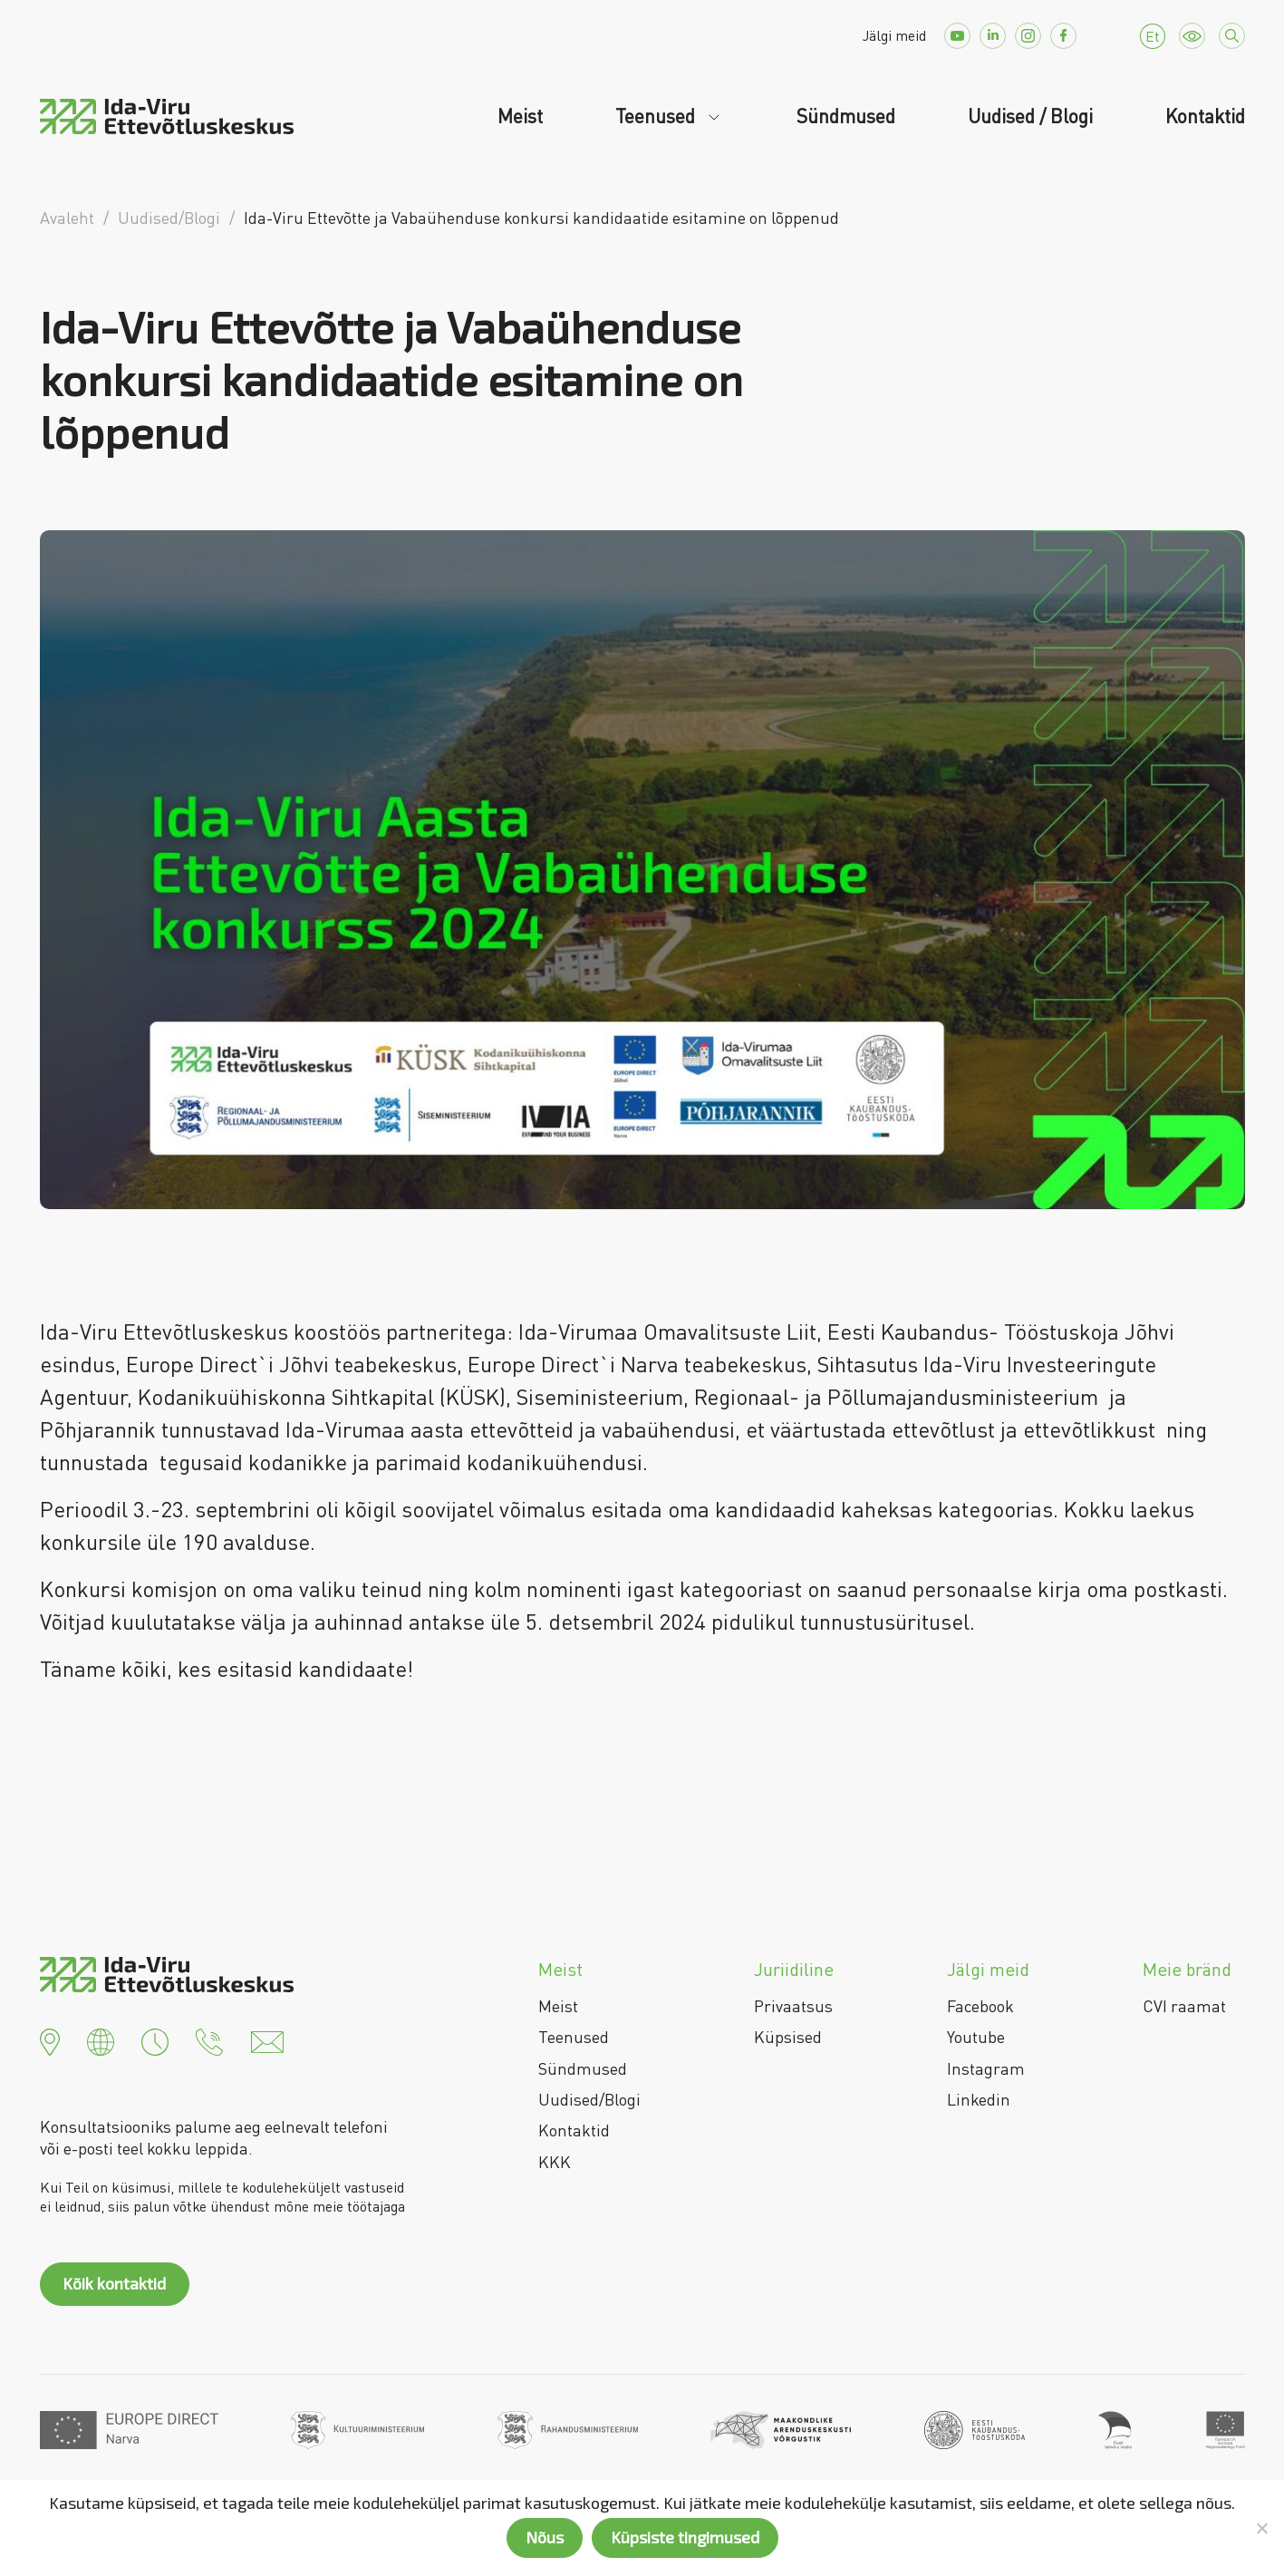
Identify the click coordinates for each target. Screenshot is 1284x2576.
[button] (50, 2040)
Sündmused (845, 116)
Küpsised (788, 2037)
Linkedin (978, 2099)
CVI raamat (1184, 2006)
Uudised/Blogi (589, 2099)
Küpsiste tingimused (685, 2537)
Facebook (980, 2006)
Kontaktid (1205, 116)
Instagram (986, 2068)
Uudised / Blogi (1030, 116)
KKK (554, 2162)
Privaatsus (793, 2006)
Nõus (545, 2537)
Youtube (976, 2037)
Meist (520, 116)
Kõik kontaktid (114, 2283)
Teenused (657, 116)
